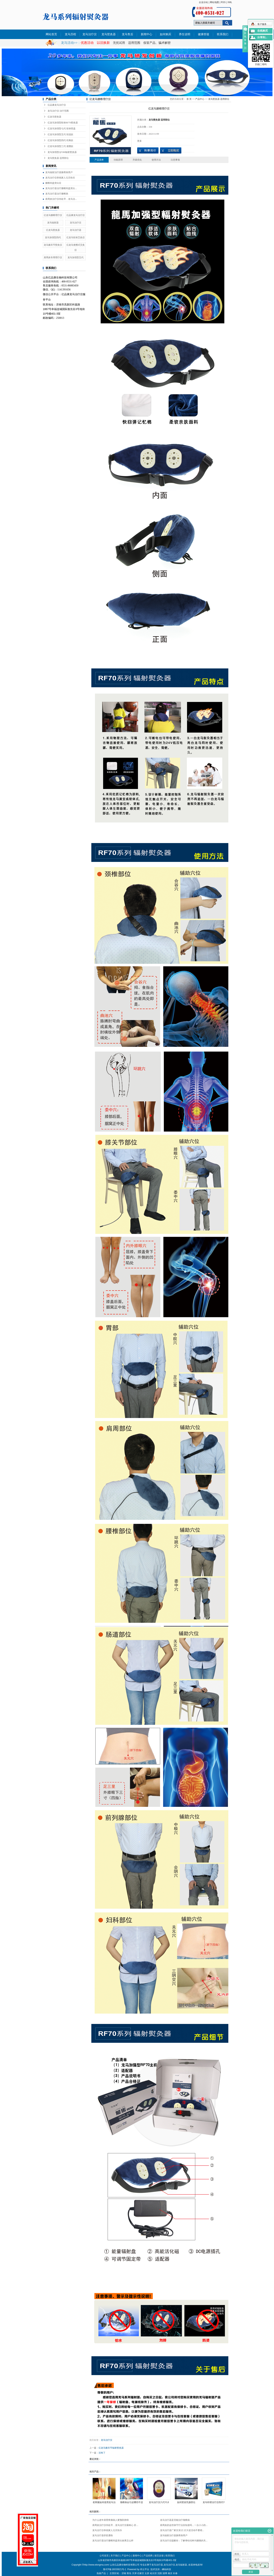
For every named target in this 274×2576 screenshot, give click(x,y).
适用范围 (134, 42)
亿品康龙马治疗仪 (57, 105)
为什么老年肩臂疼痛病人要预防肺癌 (110, 2520)
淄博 (164, 2573)
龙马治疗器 (75, 230)
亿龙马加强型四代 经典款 (60, 140)
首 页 (189, 99)
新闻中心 (146, 34)
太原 (147, 2573)
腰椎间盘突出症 (53, 183)
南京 (170, 2573)
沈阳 (159, 2573)
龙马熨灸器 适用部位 (58, 158)
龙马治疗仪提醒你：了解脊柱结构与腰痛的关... (184, 2540)
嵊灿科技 (166, 2569)
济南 (124, 2573)
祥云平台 (144, 2569)
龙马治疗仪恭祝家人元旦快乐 (60, 177)
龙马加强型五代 (76, 257)
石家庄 (140, 2573)
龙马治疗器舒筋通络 (102, 2535)
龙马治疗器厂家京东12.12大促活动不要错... (182, 2530)
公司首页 (104, 2555)
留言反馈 (159, 2555)
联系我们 (222, 34)
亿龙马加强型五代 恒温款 (60, 134)
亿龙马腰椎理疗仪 (53, 215)
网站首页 (51, 34)
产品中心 (199, 99)
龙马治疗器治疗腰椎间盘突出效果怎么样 (112, 2540)
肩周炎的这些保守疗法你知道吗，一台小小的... (184, 2525)
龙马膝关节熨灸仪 (53, 245)
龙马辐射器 (53, 222)
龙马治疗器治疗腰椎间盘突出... (61, 188)
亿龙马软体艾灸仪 (75, 237)
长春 (175, 2573)
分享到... (262, 37)
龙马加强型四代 (53, 237)
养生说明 (184, 34)
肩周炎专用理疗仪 (53, 257)
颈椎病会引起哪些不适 (131, 2502)
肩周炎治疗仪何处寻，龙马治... (61, 199)
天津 (134, 2573)
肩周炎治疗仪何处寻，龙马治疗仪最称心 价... (115, 2525)
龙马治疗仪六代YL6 (159, 2502)
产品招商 (148, 2555)
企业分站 (203, 2)
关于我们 (115, 2555)
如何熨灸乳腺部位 (186, 2502)
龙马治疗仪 (89, 34)
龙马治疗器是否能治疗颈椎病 (175, 2520)
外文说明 (51, 43)
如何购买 (165, 34)
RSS (223, 2)
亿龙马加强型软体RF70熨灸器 (63, 122)
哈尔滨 (153, 2573)
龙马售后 (127, 34)
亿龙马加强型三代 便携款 (60, 146)
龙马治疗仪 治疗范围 (58, 110)
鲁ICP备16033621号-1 (114, 2569)
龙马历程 (70, 34)
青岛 (129, 2573)
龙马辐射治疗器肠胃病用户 (59, 172)
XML (229, 2)
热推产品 (101, 2573)
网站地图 (214, 2)
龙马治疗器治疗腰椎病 (56, 193)
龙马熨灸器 (108, 34)
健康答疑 (203, 34)
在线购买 (262, 30)
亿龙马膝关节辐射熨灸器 (111, 2448)
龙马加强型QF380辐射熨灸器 (62, 152)
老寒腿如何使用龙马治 (104, 2502)
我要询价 (148, 150)
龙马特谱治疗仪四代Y (214, 2502)
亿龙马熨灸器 (54, 116)
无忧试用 (119, 42)
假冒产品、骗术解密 (157, 42)
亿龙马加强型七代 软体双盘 (62, 128)
